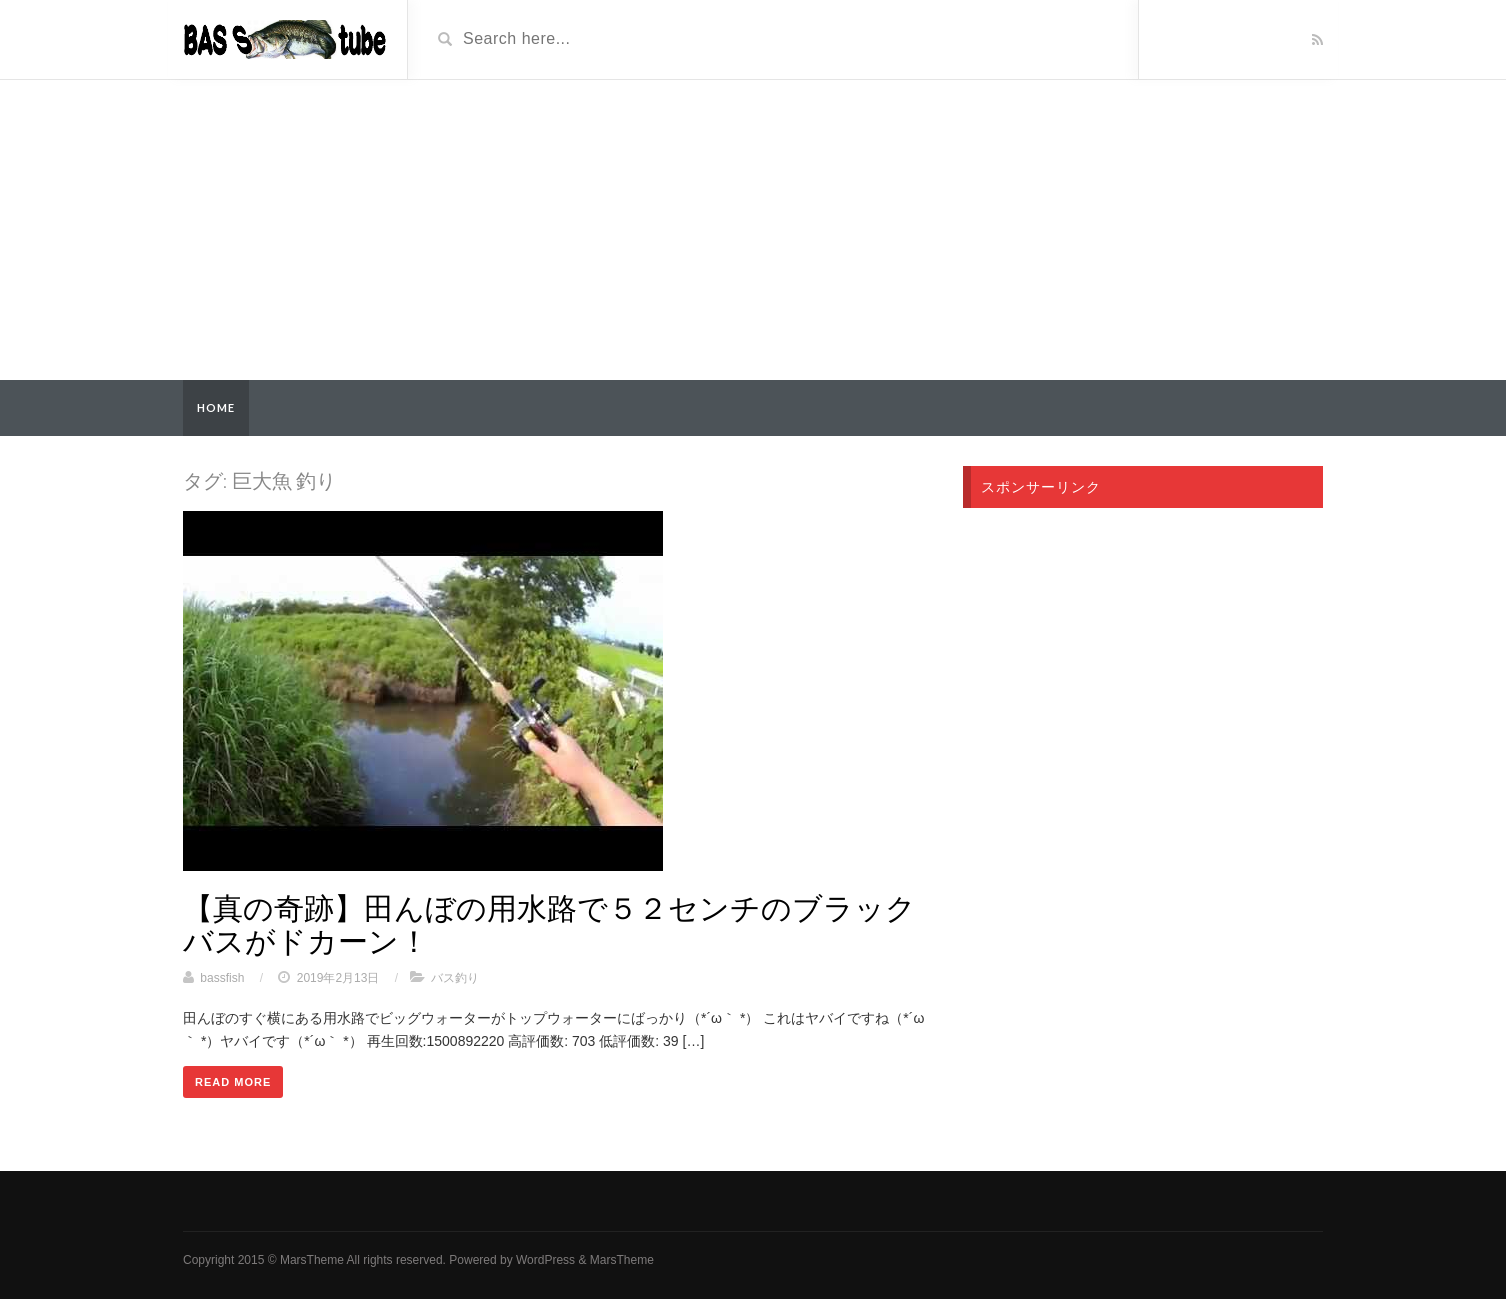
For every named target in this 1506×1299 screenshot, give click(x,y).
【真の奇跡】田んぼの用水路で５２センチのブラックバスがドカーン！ (549, 923)
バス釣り (455, 978)
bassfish (222, 978)
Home (216, 407)
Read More (233, 1082)
